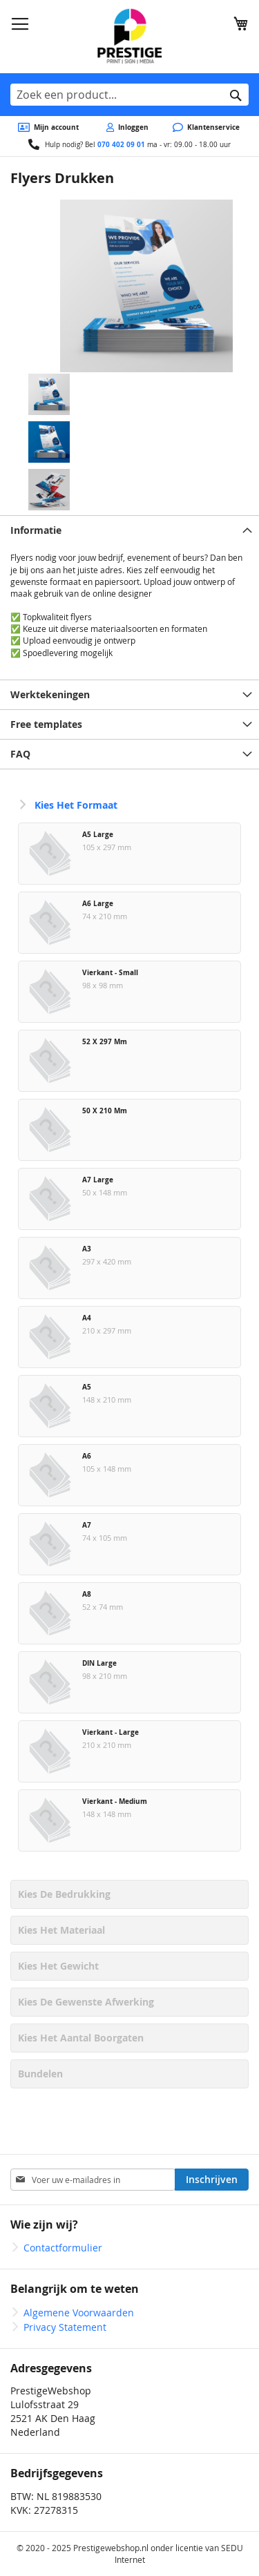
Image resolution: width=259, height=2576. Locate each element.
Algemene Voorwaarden (78, 2312)
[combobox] (129, 95)
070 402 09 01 (121, 144)
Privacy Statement (64, 2327)
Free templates (46, 724)
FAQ (20, 753)
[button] (146, 286)
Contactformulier (62, 2247)
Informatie (35, 530)
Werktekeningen (50, 694)
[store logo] (129, 36)
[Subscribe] (212, 2180)
